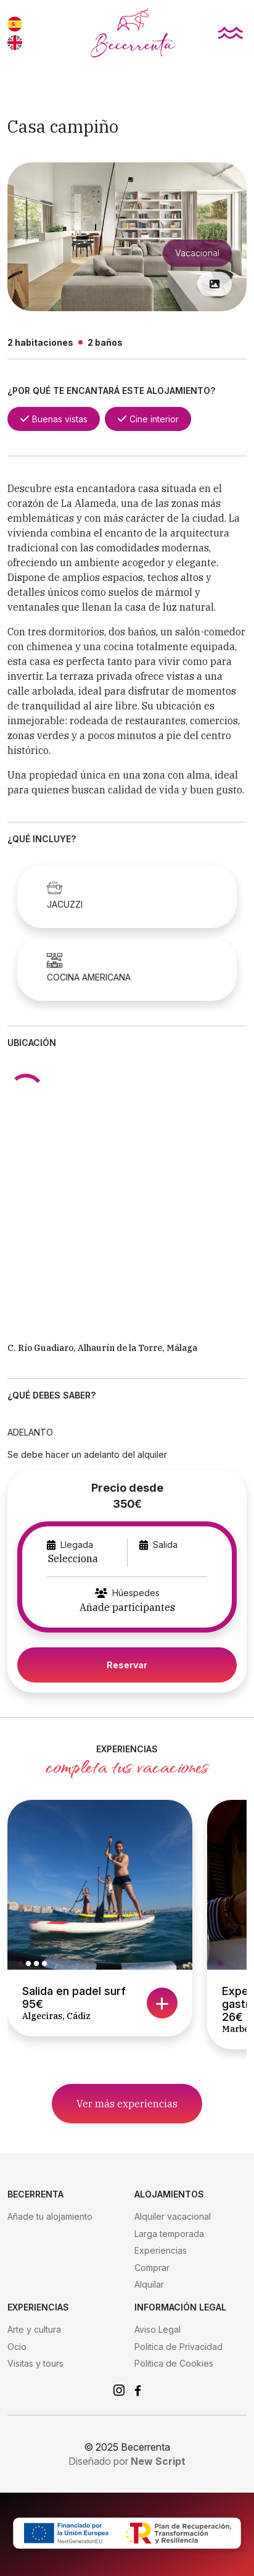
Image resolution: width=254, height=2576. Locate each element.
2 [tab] (31, 1964)
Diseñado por (127, 2461)
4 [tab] (47, 1964)
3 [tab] (39, 1964)
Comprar (152, 2267)
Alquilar (149, 2284)
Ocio (17, 2346)
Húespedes (136, 1592)
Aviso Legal (157, 2329)
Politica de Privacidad (178, 2346)
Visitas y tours (35, 2363)
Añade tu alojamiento (49, 2216)
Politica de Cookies (173, 2363)
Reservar (127, 1665)
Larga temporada (169, 2233)
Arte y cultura (34, 2329)
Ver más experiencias (127, 2103)
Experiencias (160, 2250)
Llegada (76, 1544)
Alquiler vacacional (172, 2216)
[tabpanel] (99, 1885)
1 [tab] (23, 1964)
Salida (165, 1544)
